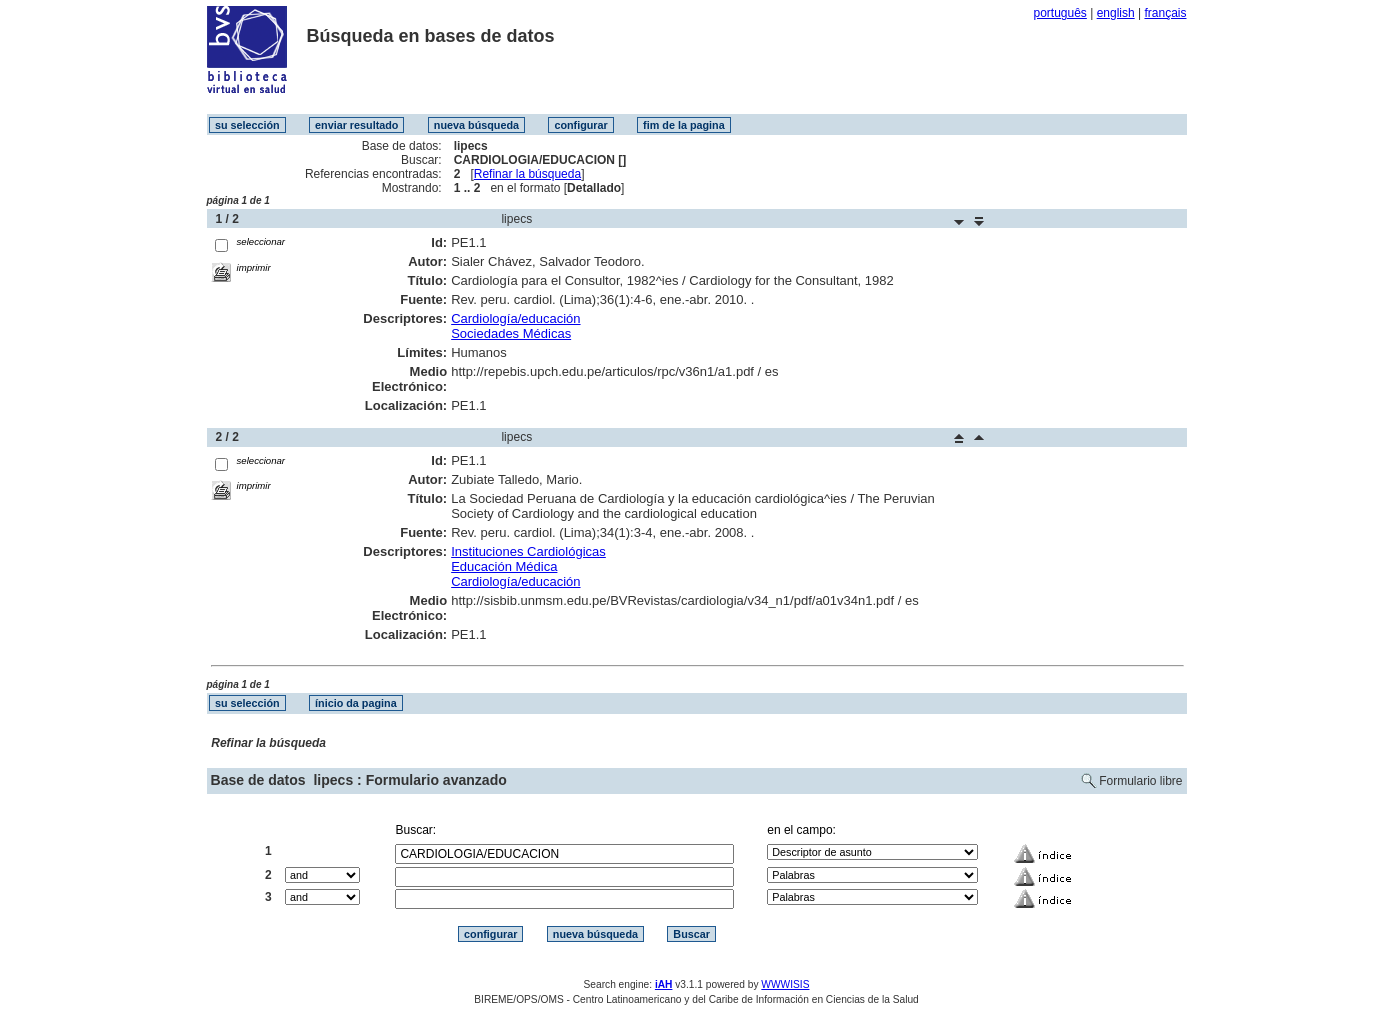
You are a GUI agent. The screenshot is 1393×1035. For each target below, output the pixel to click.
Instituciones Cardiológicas (528, 551)
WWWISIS (785, 984)
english (1116, 13)
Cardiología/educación (515, 318)
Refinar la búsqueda (527, 174)
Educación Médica (504, 566)
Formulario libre (1140, 781)
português (1059, 13)
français (1165, 13)
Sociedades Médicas (511, 333)
